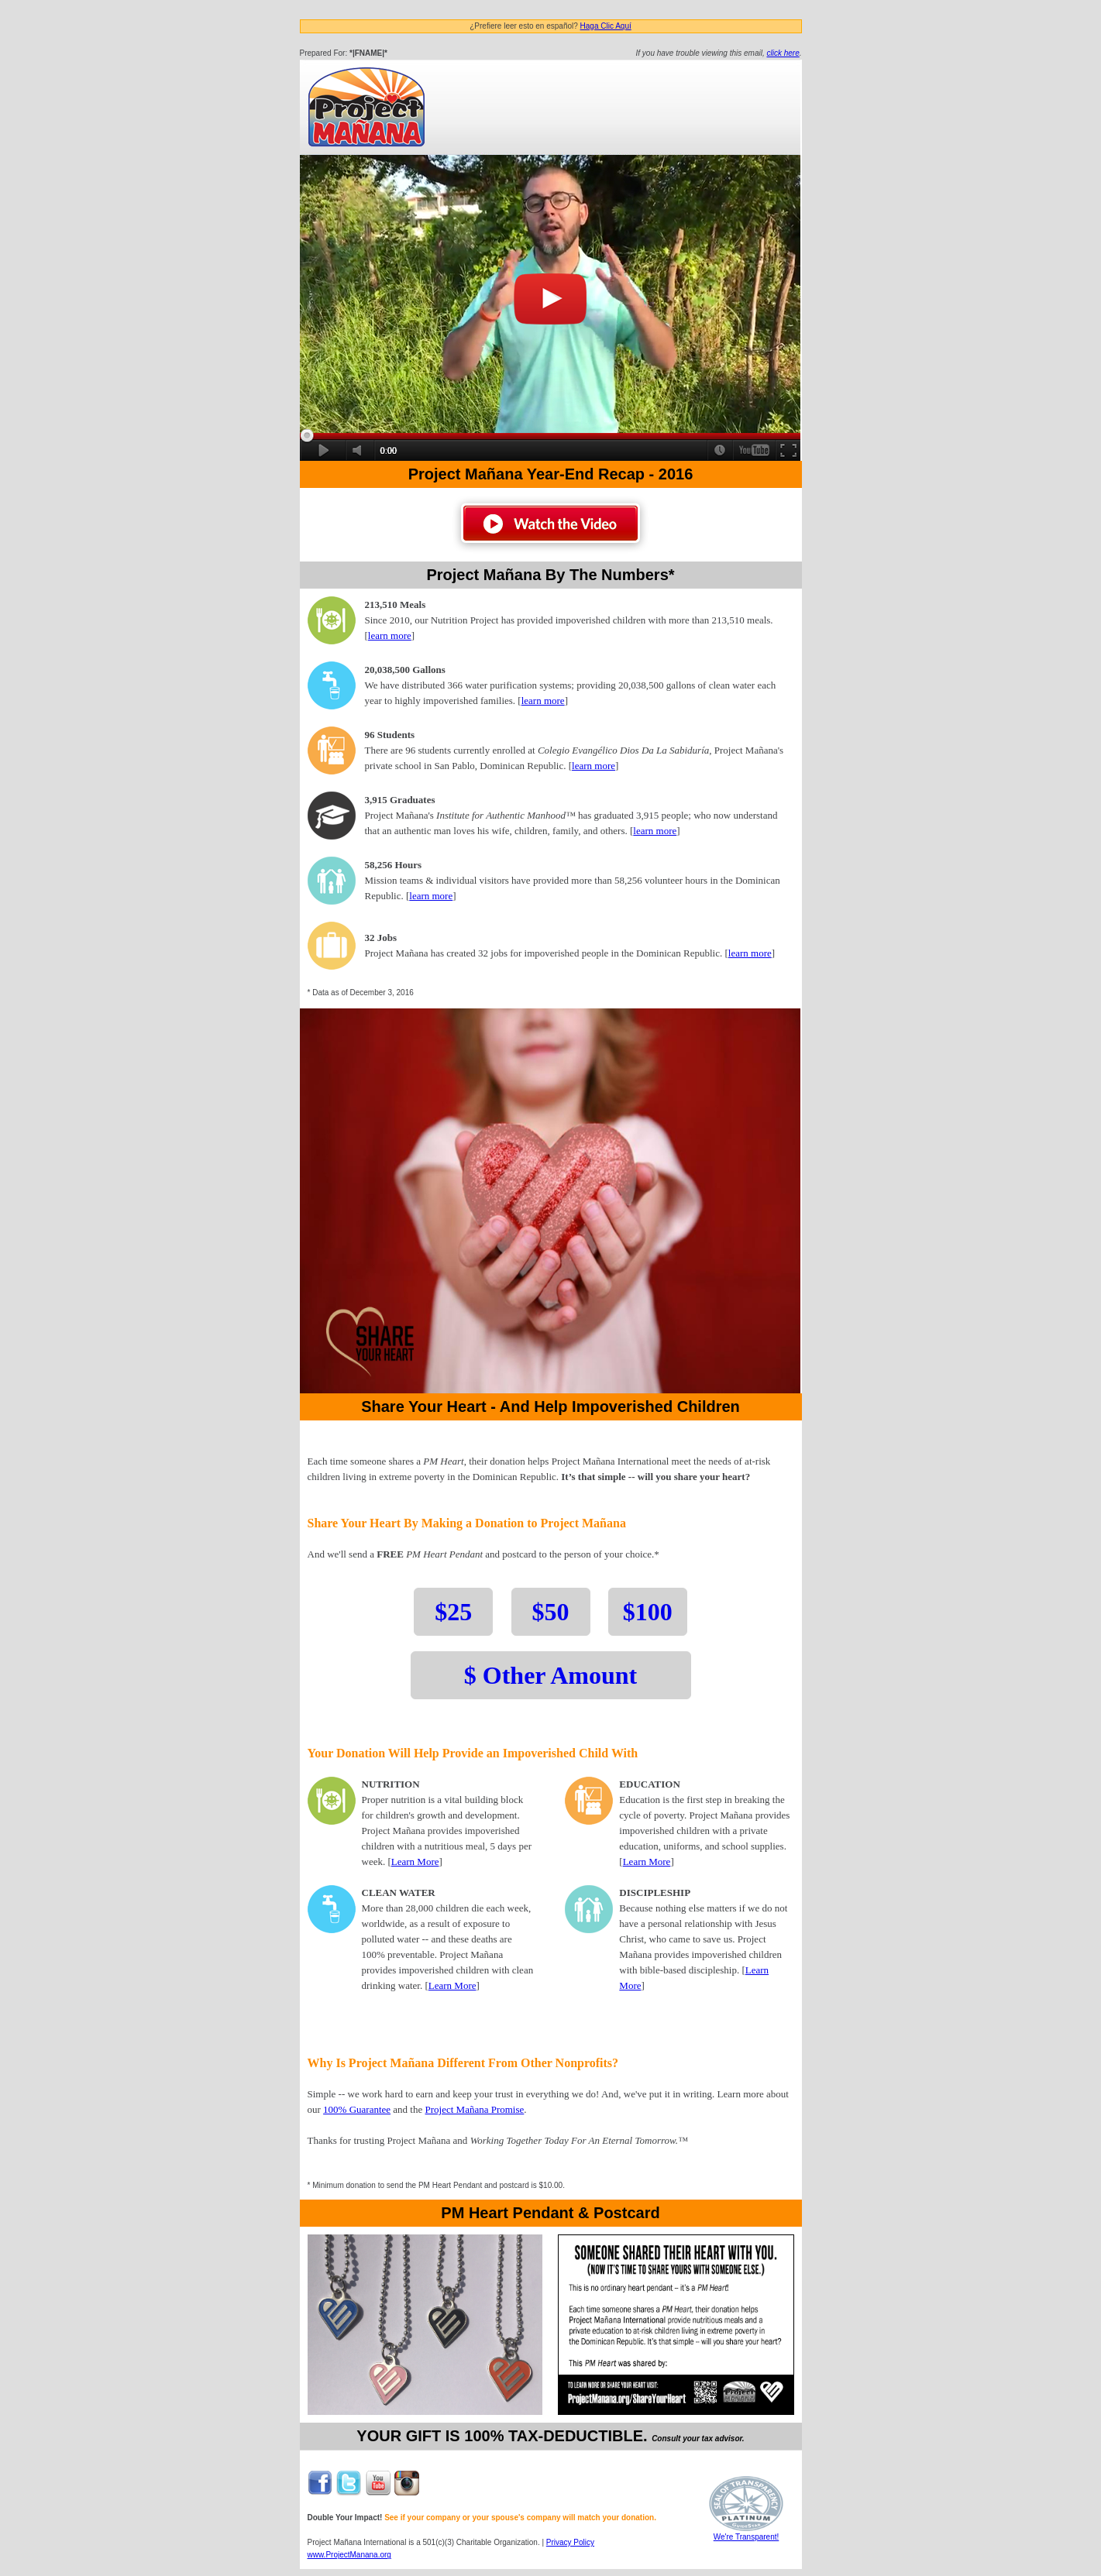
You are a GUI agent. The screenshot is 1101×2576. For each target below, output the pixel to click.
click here (782, 53)
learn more (389, 635)
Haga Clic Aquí (605, 26)
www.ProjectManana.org (349, 2554)
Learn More (415, 1861)
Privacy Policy (570, 2542)
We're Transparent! (746, 2532)
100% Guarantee (357, 2109)
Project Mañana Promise (475, 2109)
